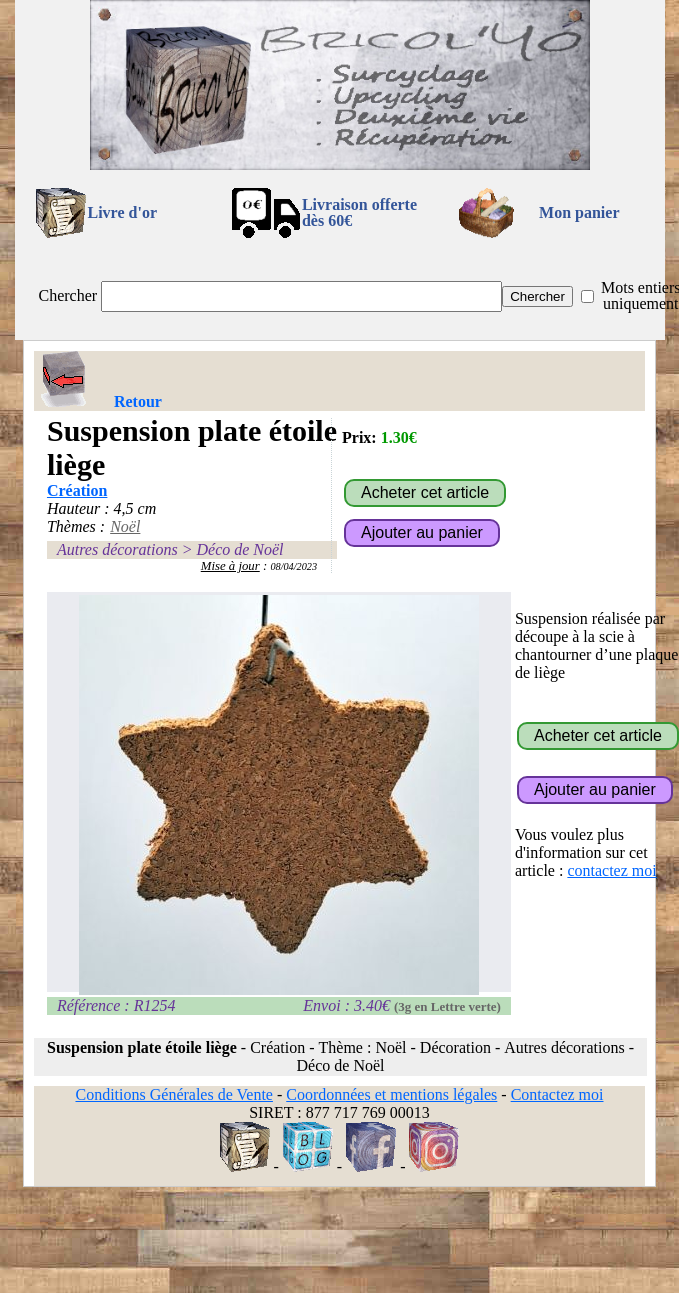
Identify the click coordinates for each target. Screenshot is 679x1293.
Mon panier (579, 212)
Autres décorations (117, 549)
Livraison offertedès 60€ (359, 212)
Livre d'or (122, 212)
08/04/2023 (293, 566)
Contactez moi (557, 1094)
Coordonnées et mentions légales (391, 1094)
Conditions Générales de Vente (173, 1094)
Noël (125, 526)
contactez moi (611, 870)
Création (77, 490)
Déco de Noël (239, 549)
